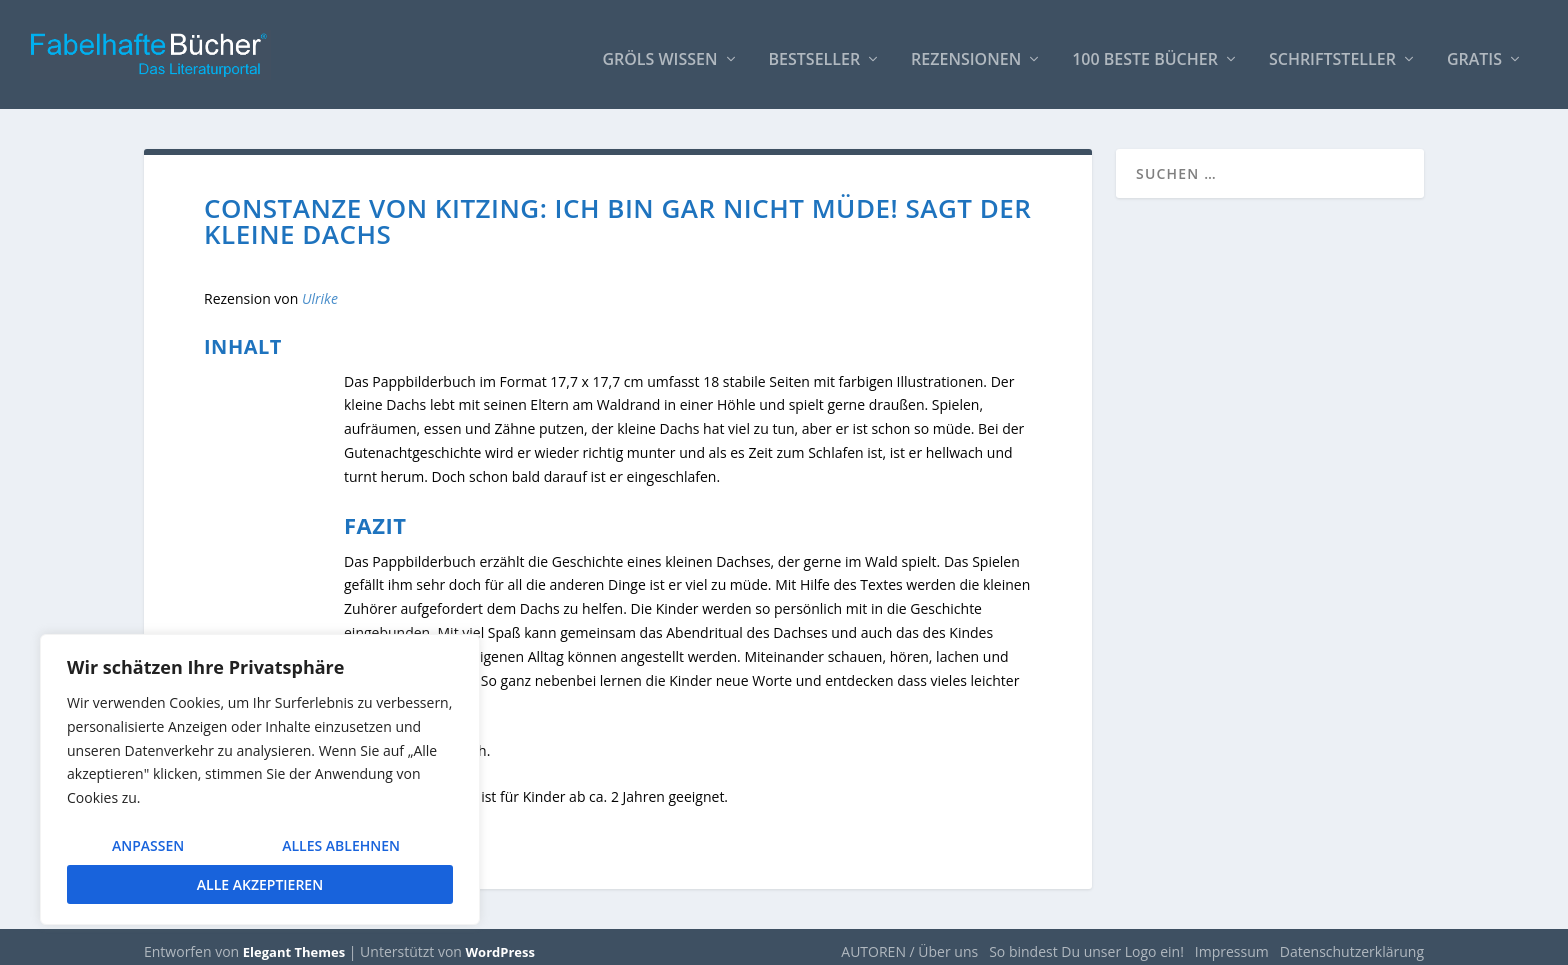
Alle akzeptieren (260, 884)
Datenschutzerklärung (1352, 941)
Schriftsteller (1332, 51)
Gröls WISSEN (659, 51)
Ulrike (320, 289)
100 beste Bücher (1145, 51)
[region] (260, 779)
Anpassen (148, 845)
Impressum (1232, 941)
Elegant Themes (294, 942)
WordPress (500, 942)
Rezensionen (966, 51)
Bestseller (815, 51)
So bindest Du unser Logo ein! (1086, 941)
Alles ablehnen (341, 845)
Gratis (1474, 51)
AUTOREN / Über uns (909, 941)
